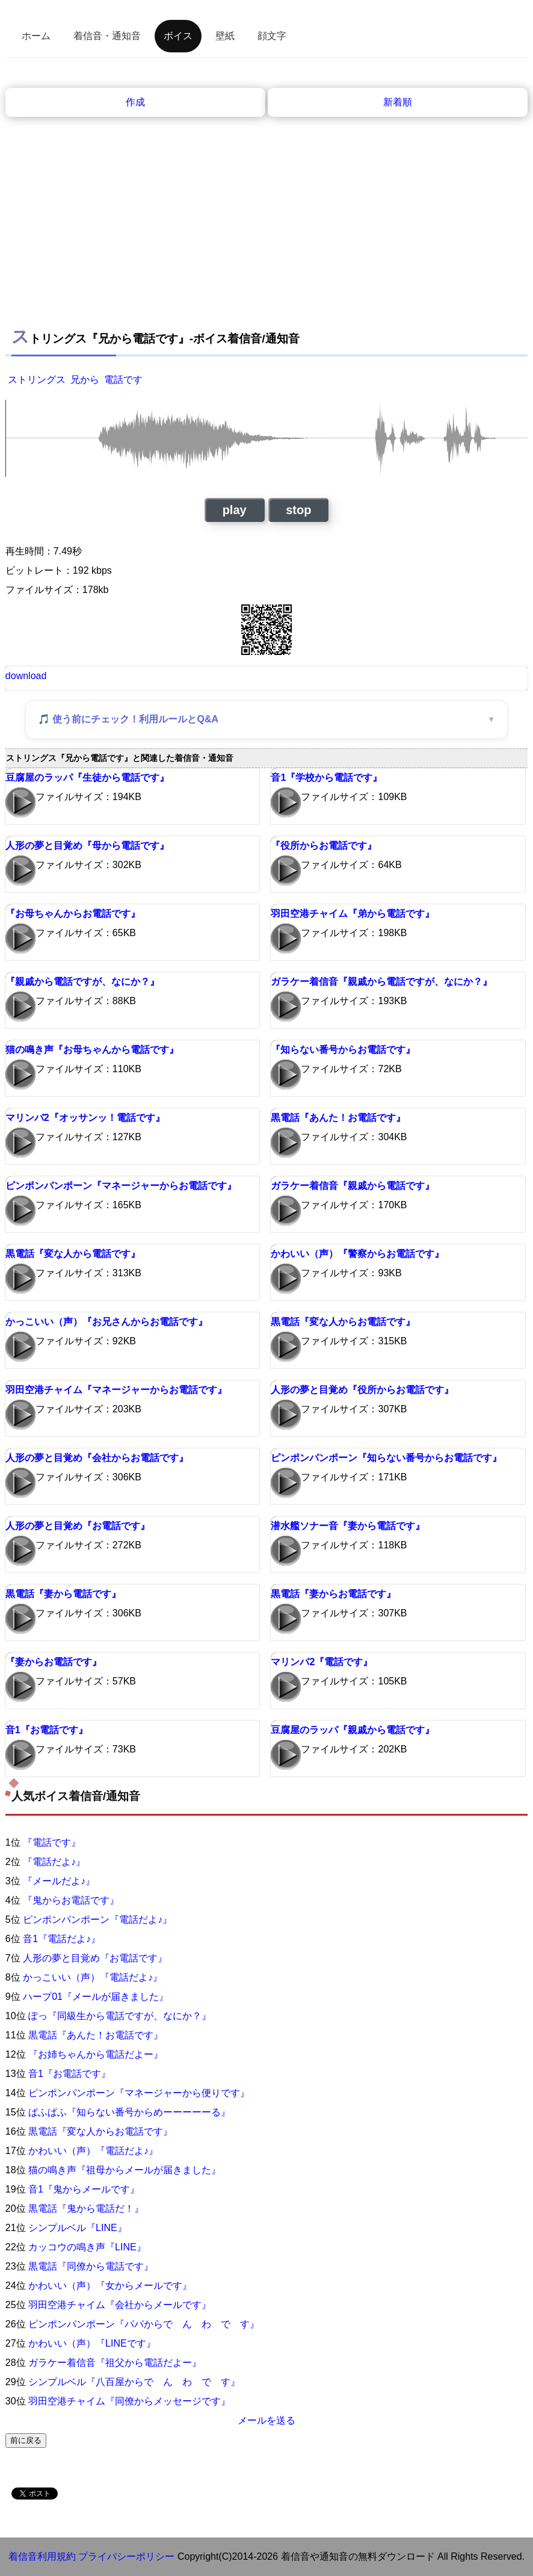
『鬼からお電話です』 (71, 1900)
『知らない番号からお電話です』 (343, 1049)
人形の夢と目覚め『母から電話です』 (87, 845)
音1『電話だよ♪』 (61, 1939)
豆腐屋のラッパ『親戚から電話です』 (352, 1730)
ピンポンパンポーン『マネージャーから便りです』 (139, 2093)
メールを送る (266, 2420)
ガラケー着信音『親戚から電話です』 (352, 1186)
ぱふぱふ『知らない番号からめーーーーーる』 (129, 2112)
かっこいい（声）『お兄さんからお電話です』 (106, 1322)
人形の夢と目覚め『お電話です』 (77, 1526)
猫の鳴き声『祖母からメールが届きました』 (124, 2170)
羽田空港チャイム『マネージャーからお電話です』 (116, 1390)
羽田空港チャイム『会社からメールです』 (119, 2305)
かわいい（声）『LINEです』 (92, 2343)
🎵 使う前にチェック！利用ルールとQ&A (128, 719)
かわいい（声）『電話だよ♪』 (93, 2151)
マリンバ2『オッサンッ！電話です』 (85, 1118)
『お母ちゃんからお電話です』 (72, 913)
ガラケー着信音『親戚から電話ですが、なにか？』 (381, 981)
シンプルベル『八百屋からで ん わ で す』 (134, 2382)
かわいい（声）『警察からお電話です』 (357, 1254)
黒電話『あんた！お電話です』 (338, 1118)
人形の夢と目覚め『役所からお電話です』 (362, 1390)
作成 (135, 102)
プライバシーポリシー (126, 2556)
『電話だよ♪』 (54, 1862)
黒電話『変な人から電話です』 (72, 1254)
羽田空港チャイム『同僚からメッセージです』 (129, 2401)
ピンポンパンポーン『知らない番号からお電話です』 (386, 1458)
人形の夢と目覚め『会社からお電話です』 (96, 1458)
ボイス (178, 36)
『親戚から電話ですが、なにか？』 (82, 981)
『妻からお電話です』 (53, 1662)
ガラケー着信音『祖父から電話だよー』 (115, 2362)
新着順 (397, 102)
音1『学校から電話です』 (326, 777)
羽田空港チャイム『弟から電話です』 (352, 913)
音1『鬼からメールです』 (84, 2189)
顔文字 (271, 36)
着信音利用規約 (42, 2556)
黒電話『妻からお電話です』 (333, 1594)
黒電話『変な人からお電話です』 (343, 1322)
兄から (84, 379)
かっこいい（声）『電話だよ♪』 (92, 1977)
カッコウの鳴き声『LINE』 (87, 2247)
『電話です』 (52, 1842)
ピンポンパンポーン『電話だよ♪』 (97, 1919)
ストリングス (37, 379)
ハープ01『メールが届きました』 (95, 1996)
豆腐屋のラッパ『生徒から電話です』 (87, 777)
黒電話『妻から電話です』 (63, 1594)
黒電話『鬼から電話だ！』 (86, 2208)
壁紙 (225, 36)
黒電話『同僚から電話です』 (90, 2266)
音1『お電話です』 (46, 1730)
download (26, 676)
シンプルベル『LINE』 (77, 2228)
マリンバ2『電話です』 (321, 1662)
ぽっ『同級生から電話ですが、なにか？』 (119, 2016)
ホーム (36, 36)
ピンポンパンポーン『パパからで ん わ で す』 (143, 2324)
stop (298, 510)
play (235, 510)
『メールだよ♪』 (59, 1881)
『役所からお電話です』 (324, 845)
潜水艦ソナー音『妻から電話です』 (348, 1526)
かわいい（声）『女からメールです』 (110, 2285)
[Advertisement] (266, 207)
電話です (123, 379)
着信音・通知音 (107, 36)
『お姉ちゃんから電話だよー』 (95, 2054)
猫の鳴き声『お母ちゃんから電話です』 (92, 1049)
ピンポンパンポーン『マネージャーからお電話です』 (120, 1186)
